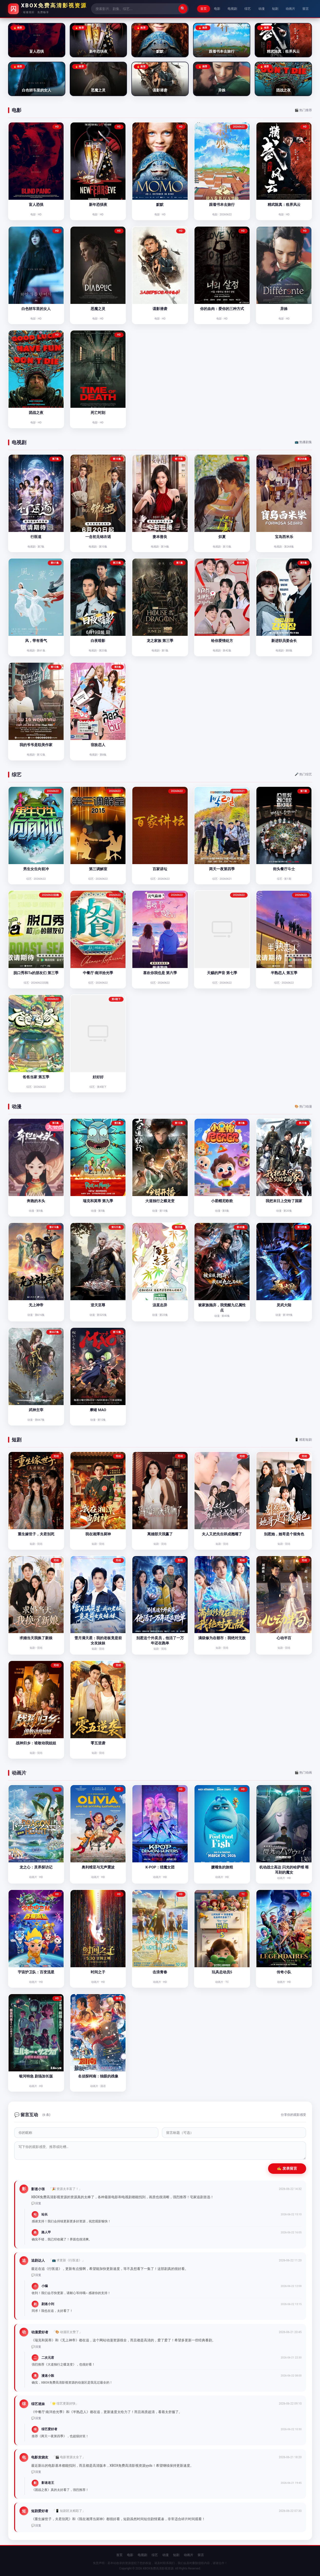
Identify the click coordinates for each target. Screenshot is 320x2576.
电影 (216, 8)
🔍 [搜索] (181, 8)
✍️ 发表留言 (287, 2168)
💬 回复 (36, 2203)
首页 (202, 8)
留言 (305, 8)
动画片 (290, 8)
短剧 (275, 8)
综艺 (247, 8)
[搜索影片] (136, 9)
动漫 (261, 8)
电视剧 (231, 8)
